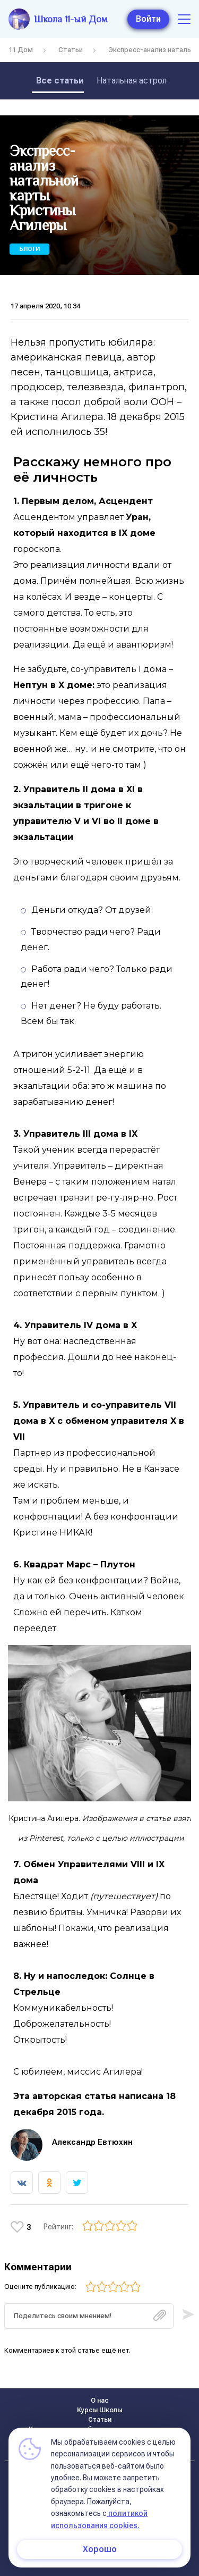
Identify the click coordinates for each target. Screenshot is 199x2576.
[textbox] (89, 2316)
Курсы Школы (99, 2410)
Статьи (70, 50)
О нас (100, 2400)
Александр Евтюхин (92, 2142)
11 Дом (20, 50)
